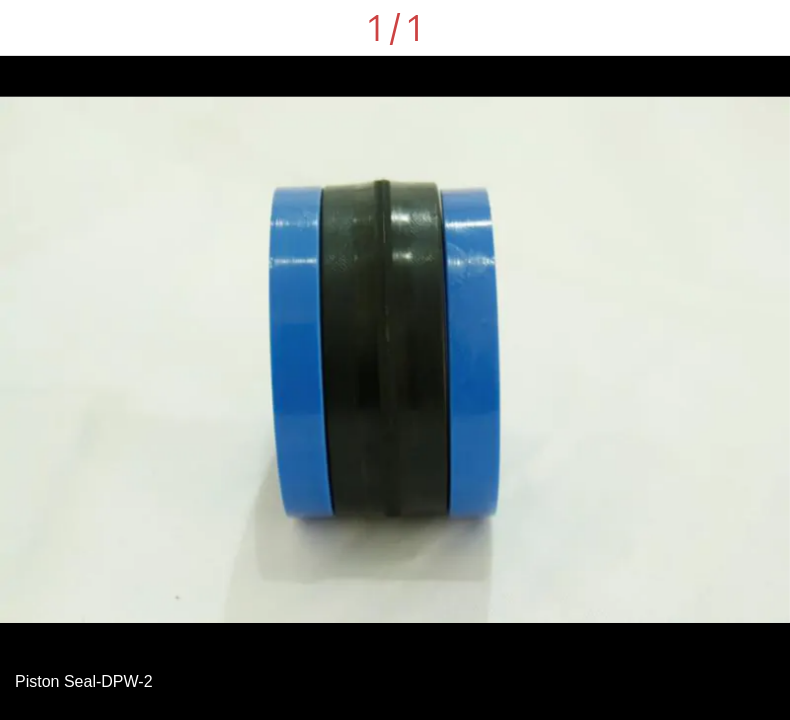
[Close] (28, 28)
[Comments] (762, 28)
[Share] (710, 28)
